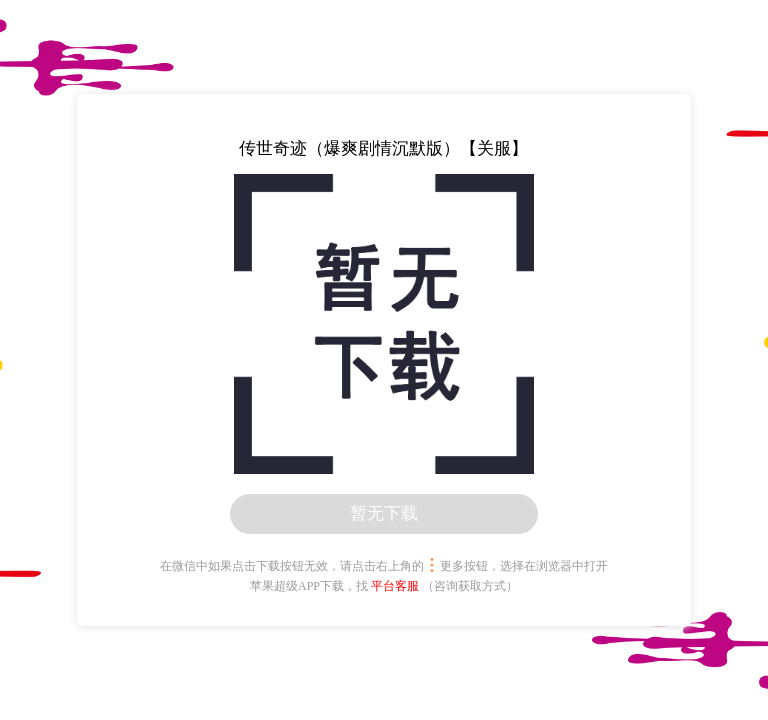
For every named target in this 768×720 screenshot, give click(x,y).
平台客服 (395, 586)
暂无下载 (384, 513)
